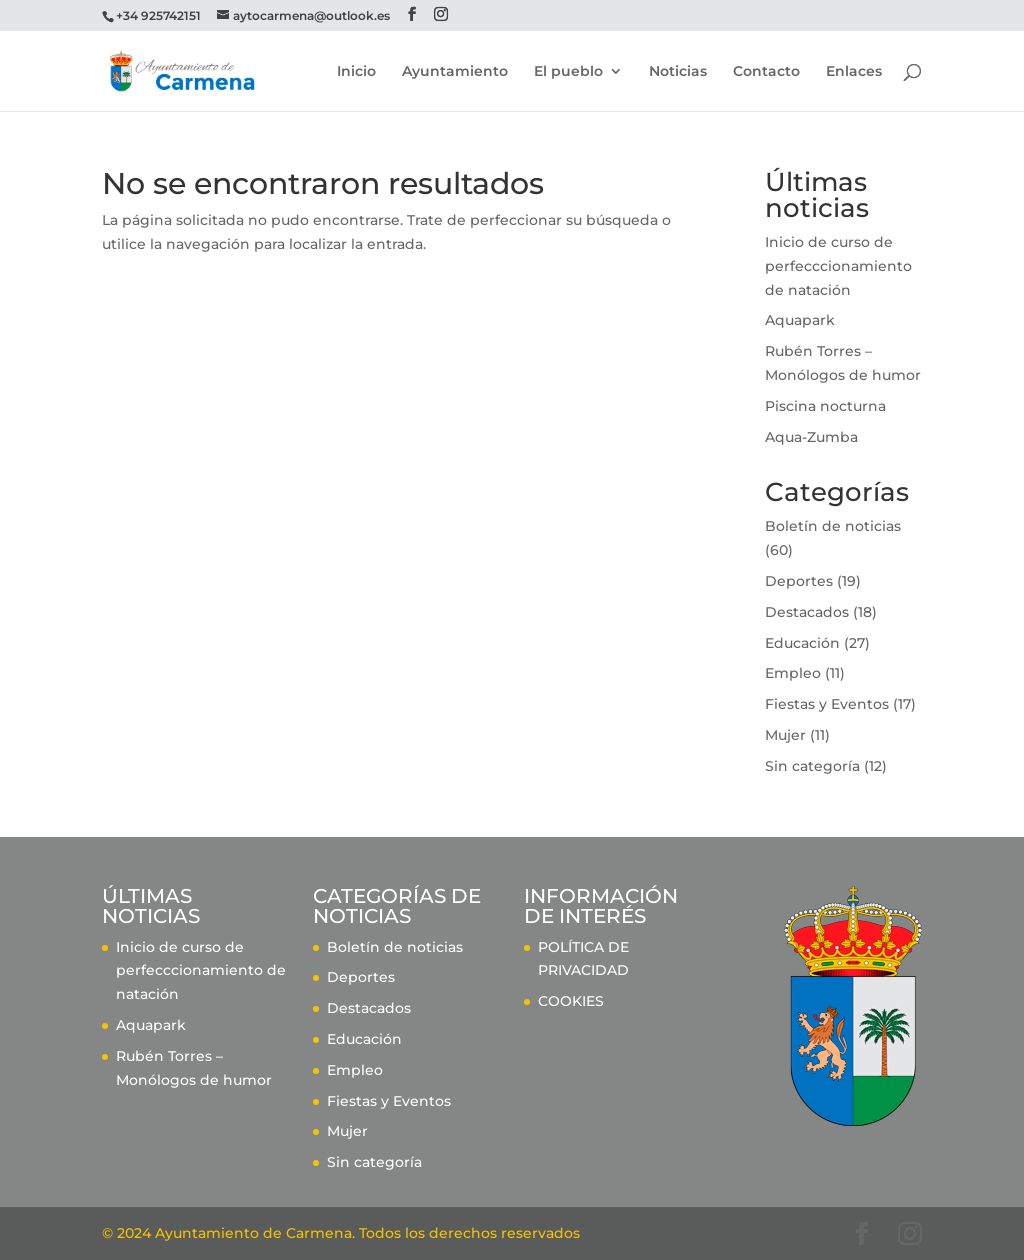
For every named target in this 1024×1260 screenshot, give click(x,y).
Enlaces (854, 72)
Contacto (766, 72)
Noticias (678, 72)
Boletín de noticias (833, 526)
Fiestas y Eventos (827, 704)
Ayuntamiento (455, 72)
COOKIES (571, 1001)
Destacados (807, 612)
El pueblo (568, 72)
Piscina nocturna (825, 406)
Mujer (785, 735)
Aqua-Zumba (811, 437)
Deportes (799, 581)
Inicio (356, 72)
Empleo (793, 673)
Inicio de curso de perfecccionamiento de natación (838, 266)
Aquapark (800, 320)
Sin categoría (812, 766)
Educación (802, 643)
